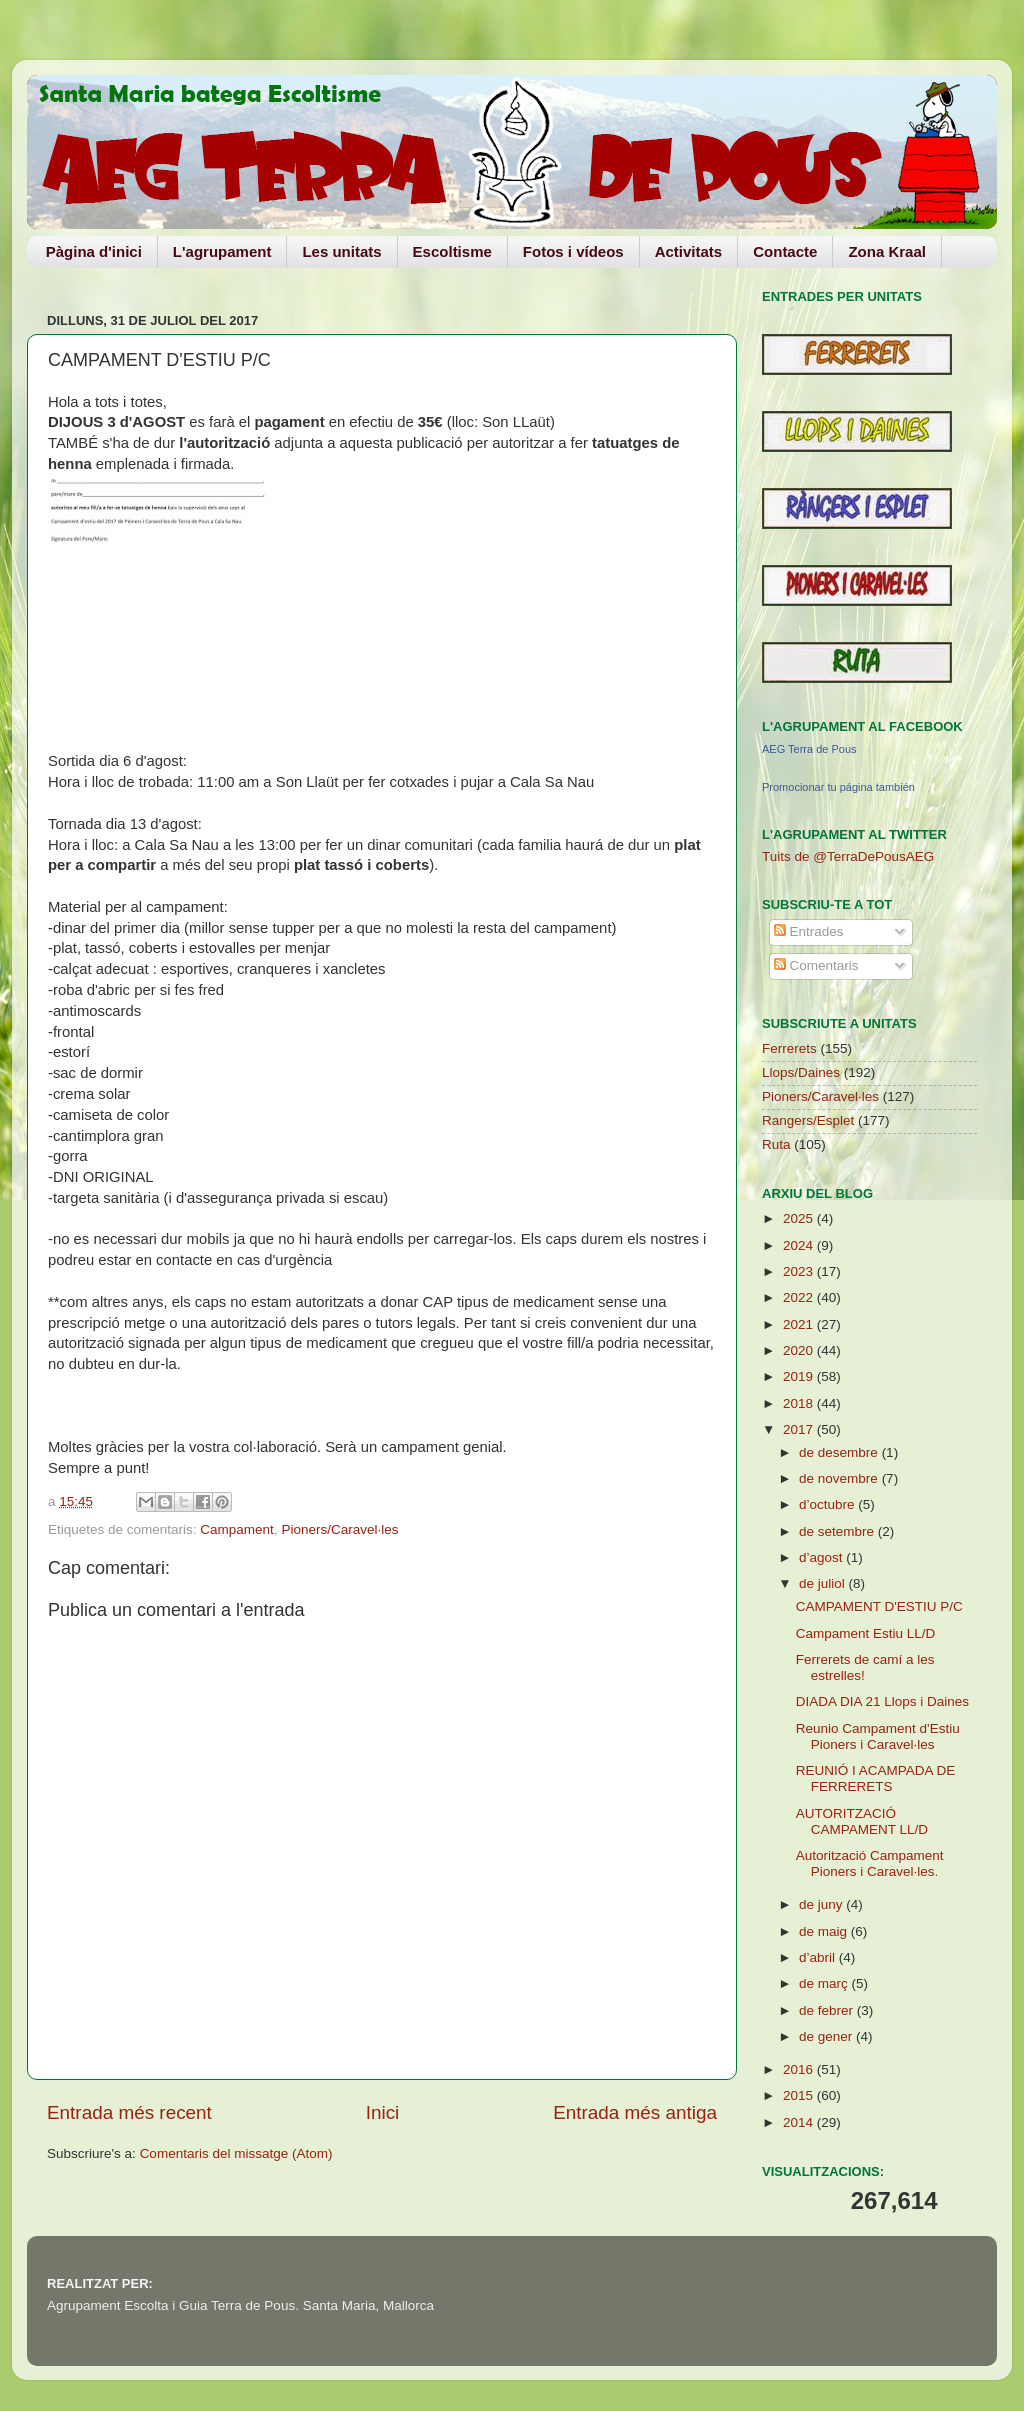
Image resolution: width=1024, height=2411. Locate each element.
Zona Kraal (887, 251)
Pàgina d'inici (94, 251)
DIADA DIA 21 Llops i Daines (882, 1701)
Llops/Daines (801, 1072)
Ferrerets (789, 1048)
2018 (800, 1403)
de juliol (824, 1583)
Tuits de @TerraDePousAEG (848, 856)
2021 (800, 1324)
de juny (822, 1904)
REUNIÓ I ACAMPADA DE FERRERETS (876, 1778)
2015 (800, 2095)
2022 (800, 1297)
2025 (800, 1218)
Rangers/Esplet (808, 1120)
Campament (237, 1529)
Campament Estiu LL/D (866, 1633)
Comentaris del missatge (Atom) (236, 2153)
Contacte (785, 251)
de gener (827, 2036)
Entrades (809, 931)
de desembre (840, 1452)
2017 (800, 1429)
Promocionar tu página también (838, 787)
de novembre (840, 1478)
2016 (800, 2069)
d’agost (822, 1557)
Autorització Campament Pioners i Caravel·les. (870, 1863)
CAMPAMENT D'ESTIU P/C (879, 1606)
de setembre (838, 1531)
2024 (800, 1245)
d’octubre (828, 1504)
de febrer (828, 2010)
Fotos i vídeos (573, 251)
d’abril (819, 1957)
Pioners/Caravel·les (339, 1529)
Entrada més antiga (635, 2112)
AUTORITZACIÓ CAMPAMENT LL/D (862, 1821)
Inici (383, 2112)
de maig (825, 1931)
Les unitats (341, 251)
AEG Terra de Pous (809, 749)
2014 (800, 2122)
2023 (800, 1271)
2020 (800, 1350)
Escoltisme (452, 251)
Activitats (689, 251)
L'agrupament (222, 251)
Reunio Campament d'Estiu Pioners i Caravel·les (878, 1736)
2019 (800, 1376)
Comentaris (816, 965)
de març (825, 1983)
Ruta (776, 1144)
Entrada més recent (129, 2112)
